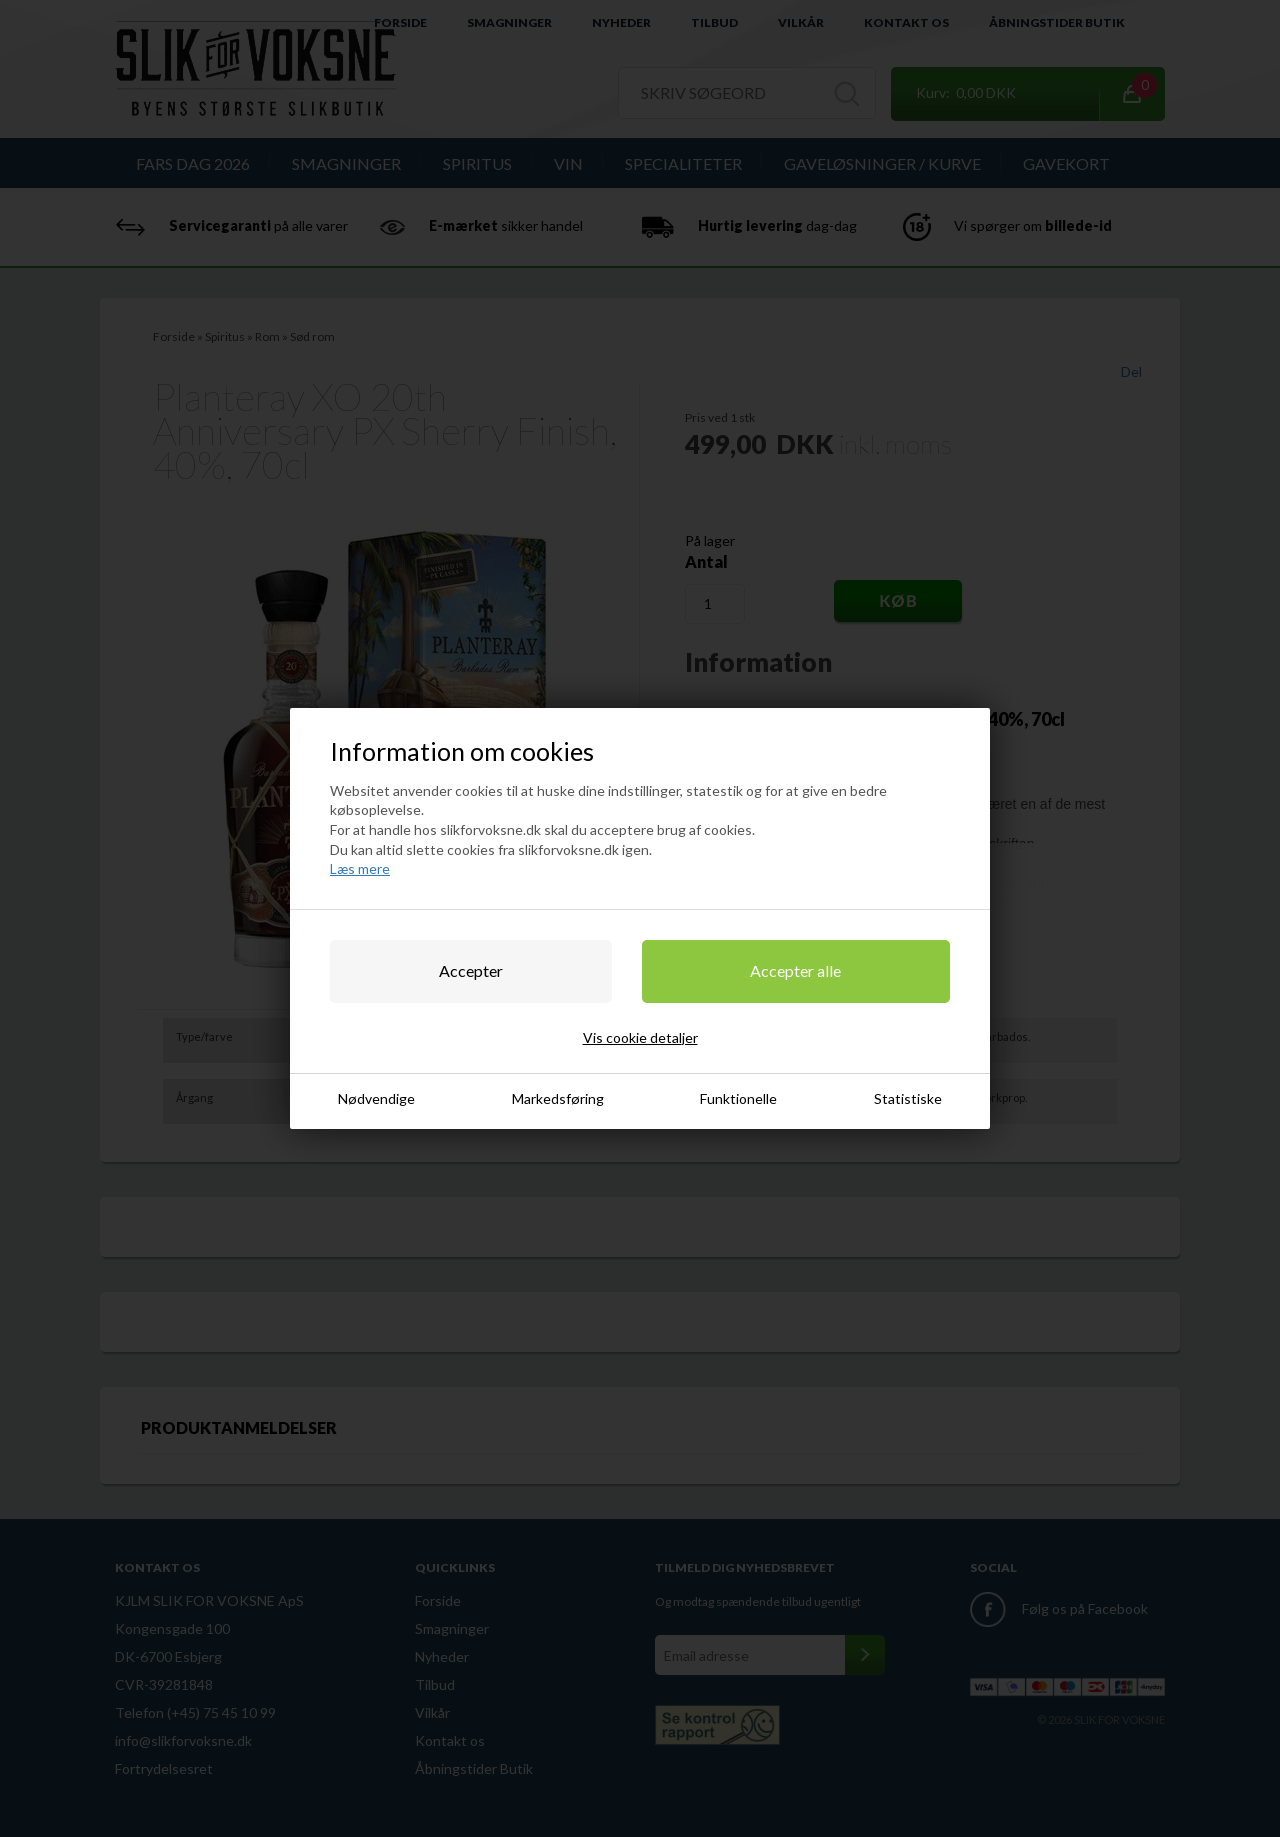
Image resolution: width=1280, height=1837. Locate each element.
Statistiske (908, 1098)
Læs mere (360, 868)
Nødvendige (376, 1098)
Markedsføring (558, 1098)
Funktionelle (738, 1098)
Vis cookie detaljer (640, 1037)
